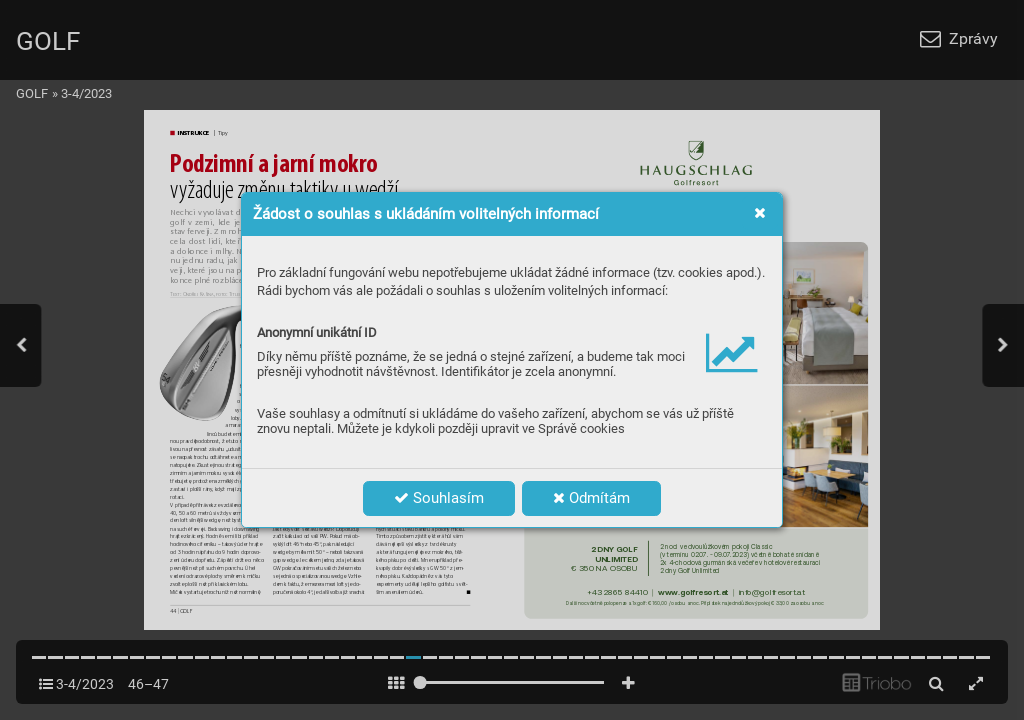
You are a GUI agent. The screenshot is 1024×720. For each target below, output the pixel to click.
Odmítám (591, 498)
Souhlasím (439, 498)
